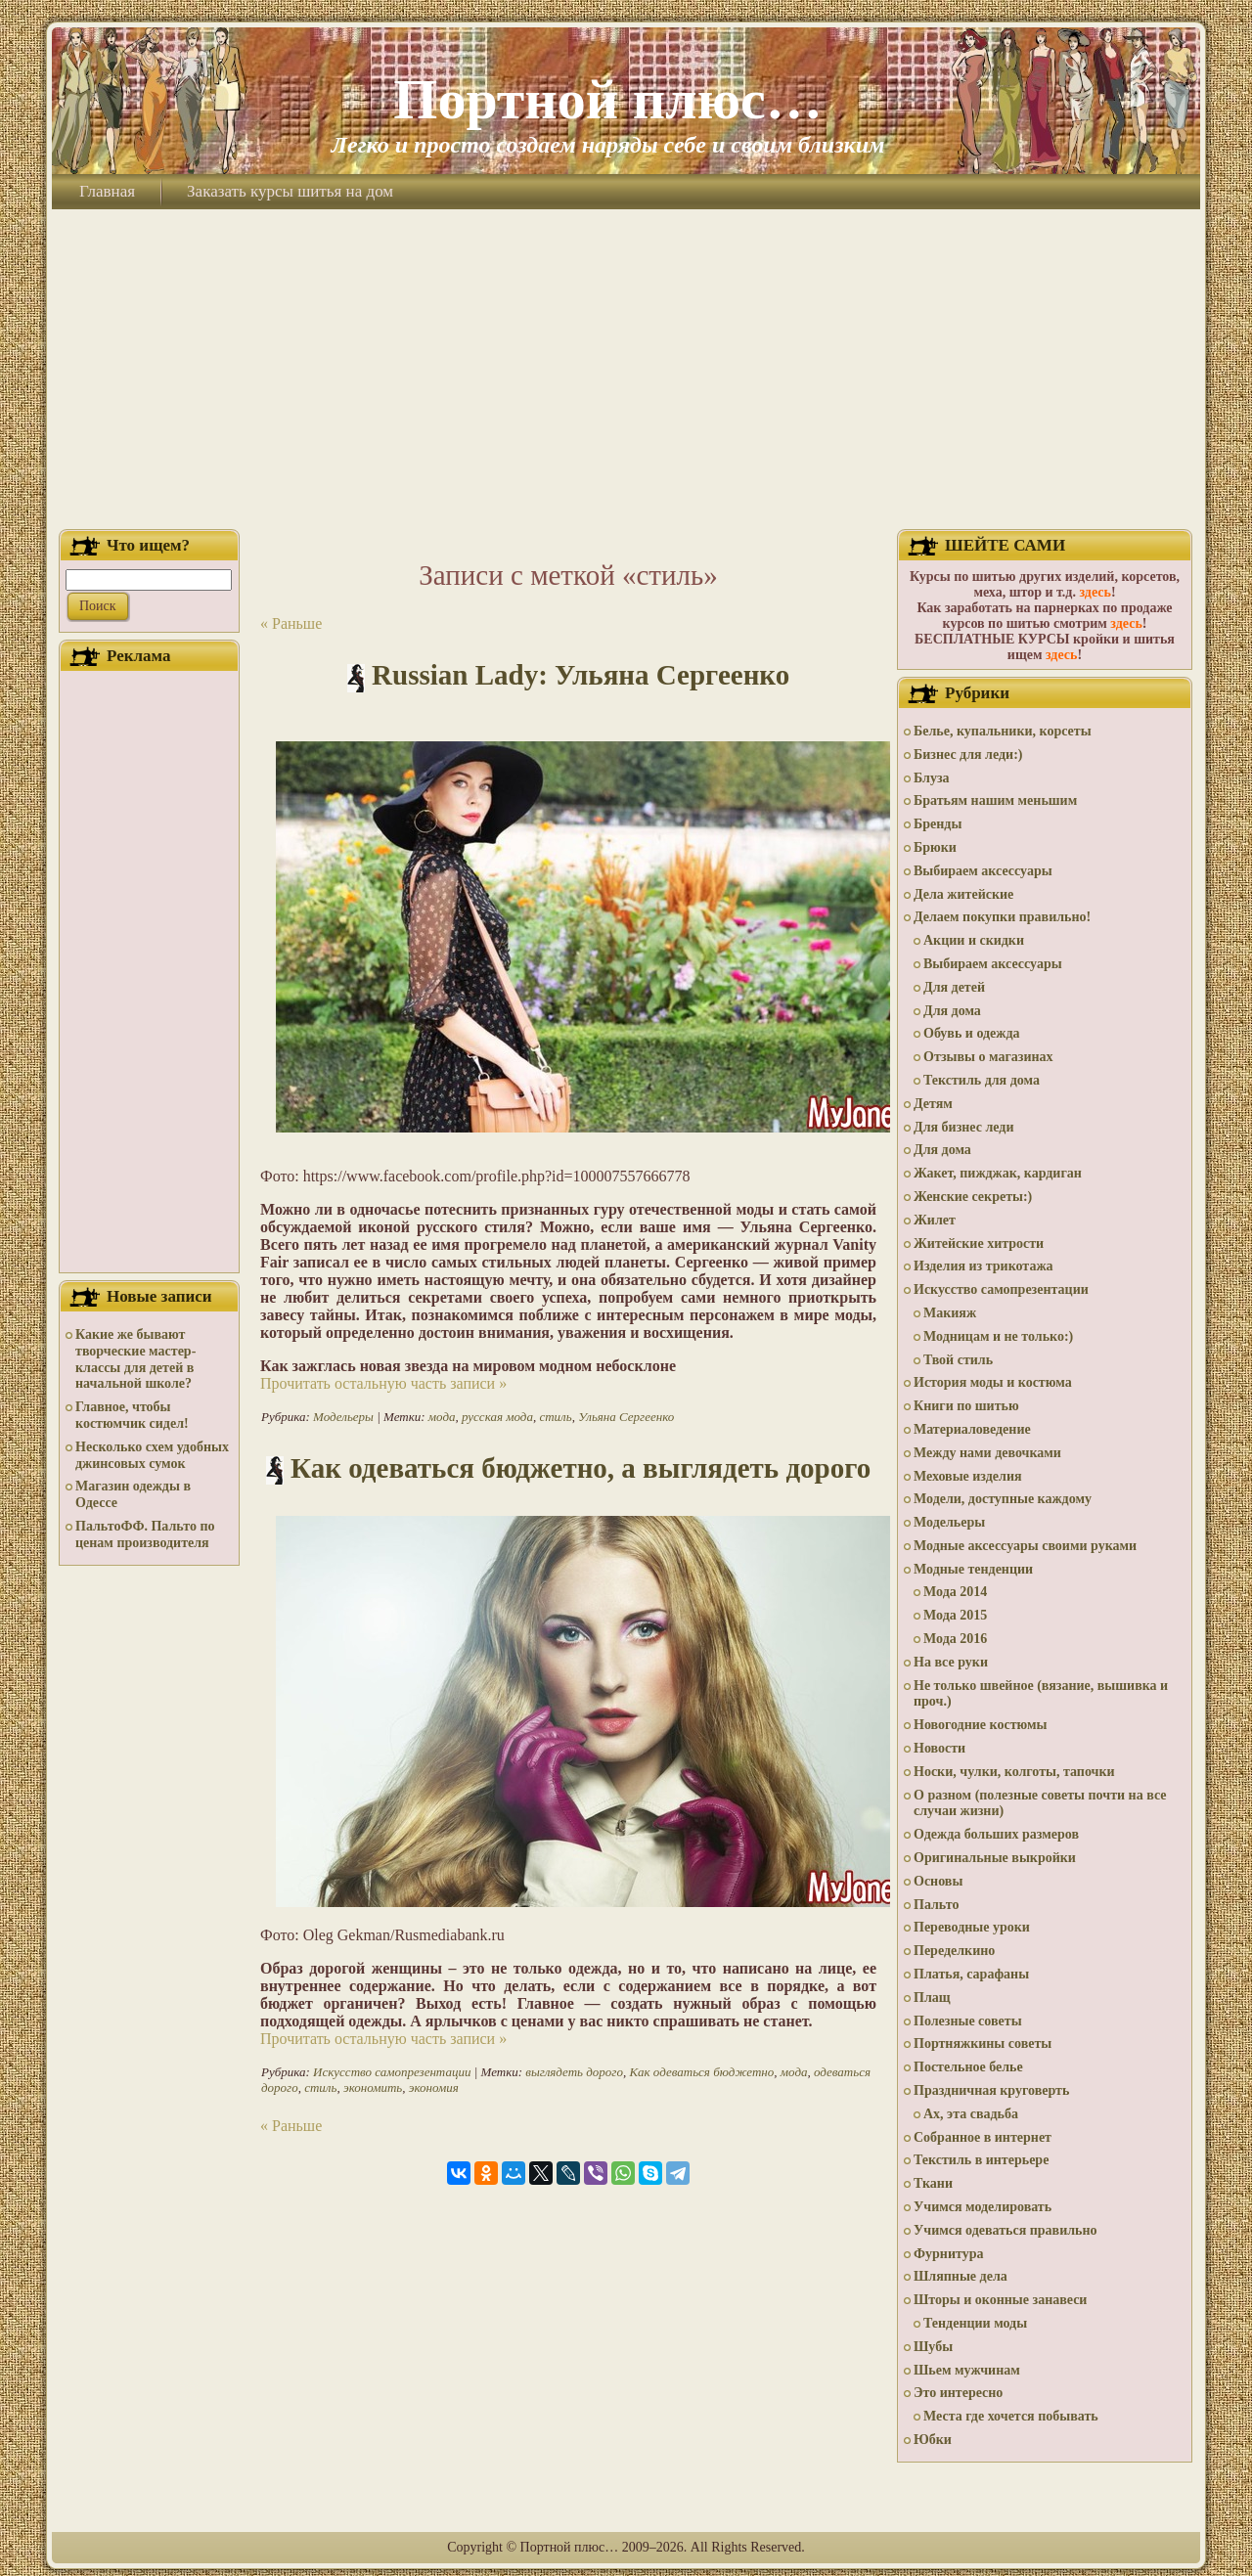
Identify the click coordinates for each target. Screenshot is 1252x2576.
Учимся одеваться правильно (1005, 2230)
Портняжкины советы (982, 2043)
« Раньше (291, 623)
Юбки (933, 2439)
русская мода (497, 1416)
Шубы (933, 2346)
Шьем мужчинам (967, 2370)
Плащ (932, 1997)
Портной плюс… (607, 99)
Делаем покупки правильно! (1002, 917)
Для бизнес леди (963, 1127)
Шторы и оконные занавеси (1000, 2299)
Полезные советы (968, 2021)
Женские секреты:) (973, 1196)
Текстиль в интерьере (981, 2160)
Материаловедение (972, 1429)
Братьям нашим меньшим (995, 800)
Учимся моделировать (982, 2206)
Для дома (952, 1010)
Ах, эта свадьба (970, 2114)
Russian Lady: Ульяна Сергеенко (580, 674)
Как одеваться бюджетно (701, 2072)
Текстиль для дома (981, 1080)
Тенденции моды (975, 2323)
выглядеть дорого (574, 2072)
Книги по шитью (966, 1406)
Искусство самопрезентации (391, 2072)
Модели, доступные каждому (1003, 1498)
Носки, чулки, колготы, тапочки (1014, 1771)
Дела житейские (963, 894)
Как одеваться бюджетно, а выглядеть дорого (581, 1468)
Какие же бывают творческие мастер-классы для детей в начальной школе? (135, 1359)
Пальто (936, 1904)
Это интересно (958, 2392)
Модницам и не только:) (998, 1336)
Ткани (933, 2183)
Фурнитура (948, 2253)
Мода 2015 (955, 1615)
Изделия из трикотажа (983, 1266)
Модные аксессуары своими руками (1025, 1545)
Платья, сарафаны (971, 1974)
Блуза (932, 778)
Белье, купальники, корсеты (1003, 731)
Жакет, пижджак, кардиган (998, 1173)
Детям (933, 1103)
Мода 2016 (955, 1638)
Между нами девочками (987, 1452)
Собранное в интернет (982, 2137)
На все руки (951, 1662)
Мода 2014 (955, 1591)
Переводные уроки (972, 1927)
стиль (555, 1416)
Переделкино (954, 1950)
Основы (938, 1881)
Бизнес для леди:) (968, 754)
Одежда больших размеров (996, 1834)
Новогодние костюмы (981, 1724)
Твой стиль (958, 1360)
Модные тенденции (973, 1569)
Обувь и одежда (971, 1033)
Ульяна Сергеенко (626, 1416)
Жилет (935, 1220)
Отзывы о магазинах (988, 1056)
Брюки (935, 847)
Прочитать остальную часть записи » (383, 1383)
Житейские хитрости (979, 1243)
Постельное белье (968, 2067)
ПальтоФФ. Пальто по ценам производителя (144, 1534)
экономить (372, 2087)
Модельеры (343, 1416)
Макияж (949, 1313)
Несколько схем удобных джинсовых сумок (152, 1455)
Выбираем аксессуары (983, 871)
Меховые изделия (968, 1476)
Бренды (937, 824)
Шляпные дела (960, 2276)
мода (442, 1416)
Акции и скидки (973, 940)
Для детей (954, 987)
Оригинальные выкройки (995, 1857)
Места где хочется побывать (1010, 2416)
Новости (939, 1748)
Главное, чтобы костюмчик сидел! (132, 1415)
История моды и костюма (993, 1382)
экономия (434, 2087)
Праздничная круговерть (991, 2090)
